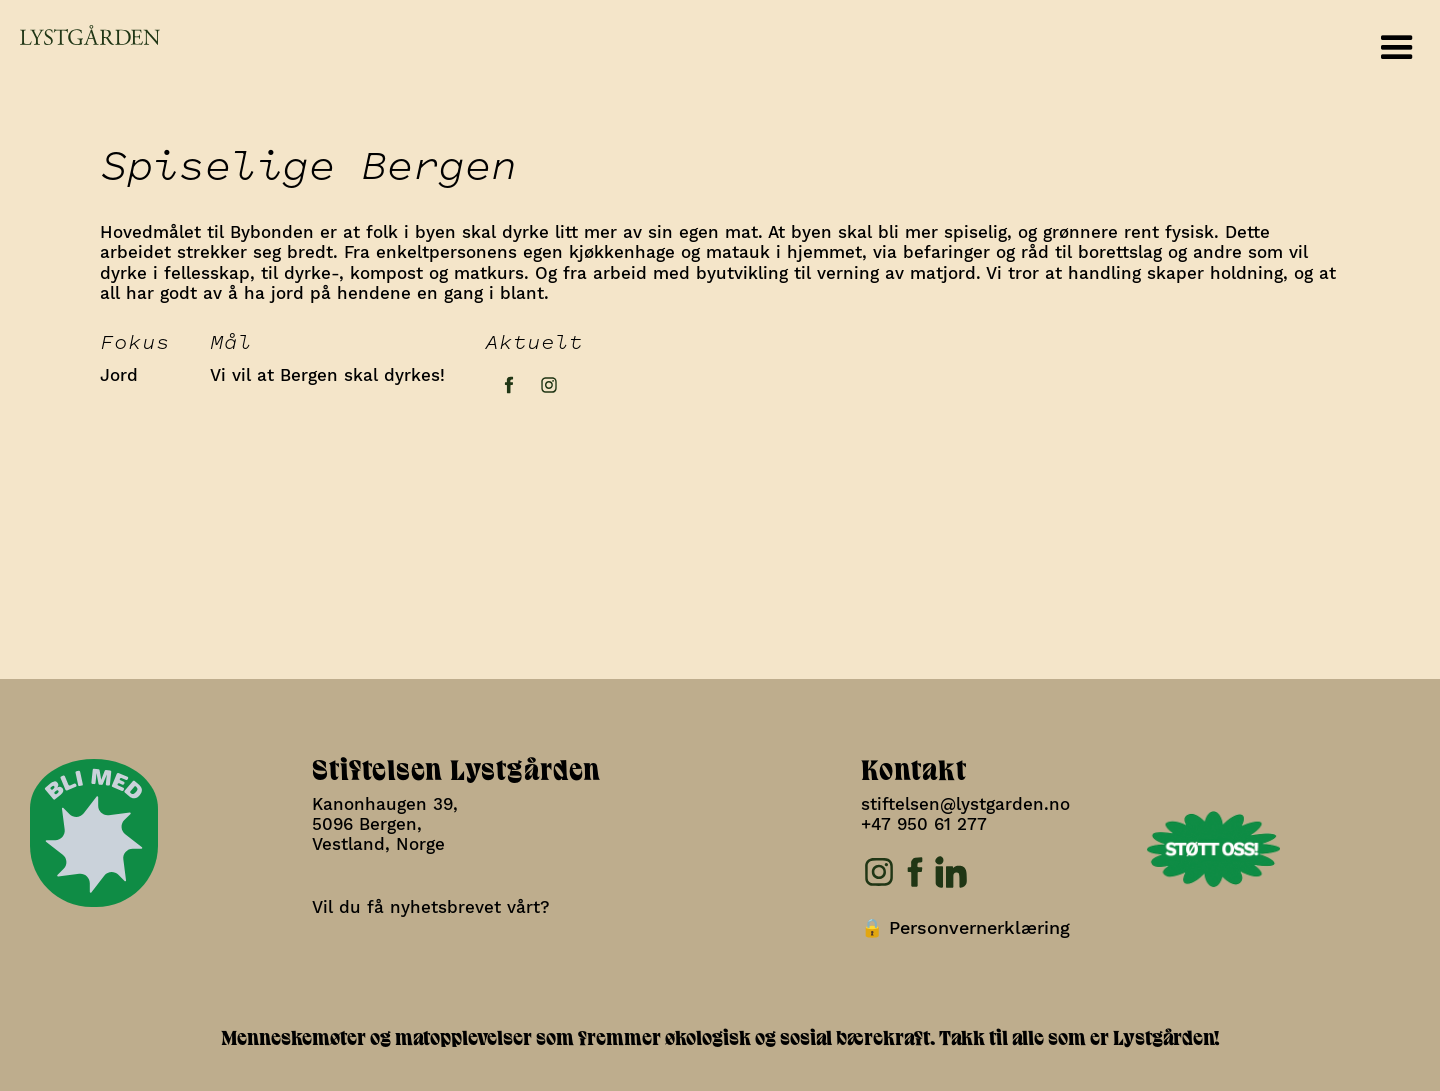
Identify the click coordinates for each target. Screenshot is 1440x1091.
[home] (80, 35)
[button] (1397, 48)
